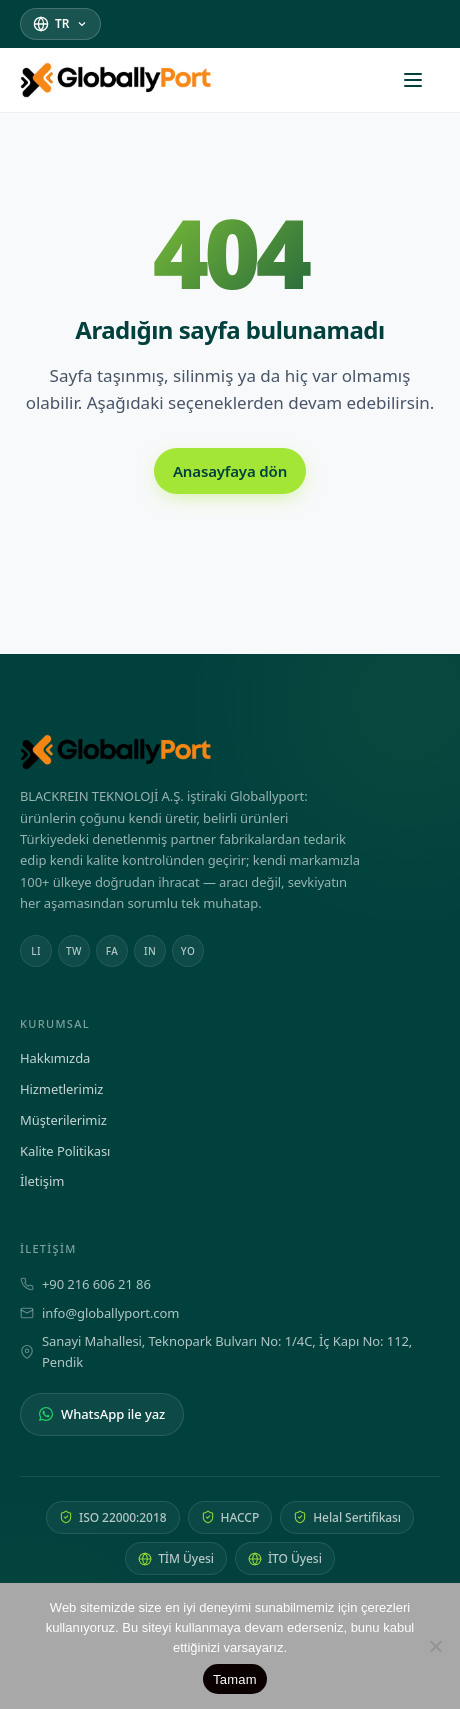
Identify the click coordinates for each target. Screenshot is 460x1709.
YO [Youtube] (188, 951)
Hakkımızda (55, 1058)
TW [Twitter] (74, 951)
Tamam (235, 1679)
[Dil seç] (60, 23)
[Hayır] (435, 1646)
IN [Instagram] (150, 951)
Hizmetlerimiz (61, 1089)
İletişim (42, 1181)
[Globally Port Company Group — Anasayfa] (230, 752)
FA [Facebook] (112, 951)
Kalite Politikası (65, 1151)
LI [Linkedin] (36, 951)
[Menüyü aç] (422, 80)
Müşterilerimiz (63, 1120)
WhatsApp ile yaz (102, 1414)
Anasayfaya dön (230, 471)
